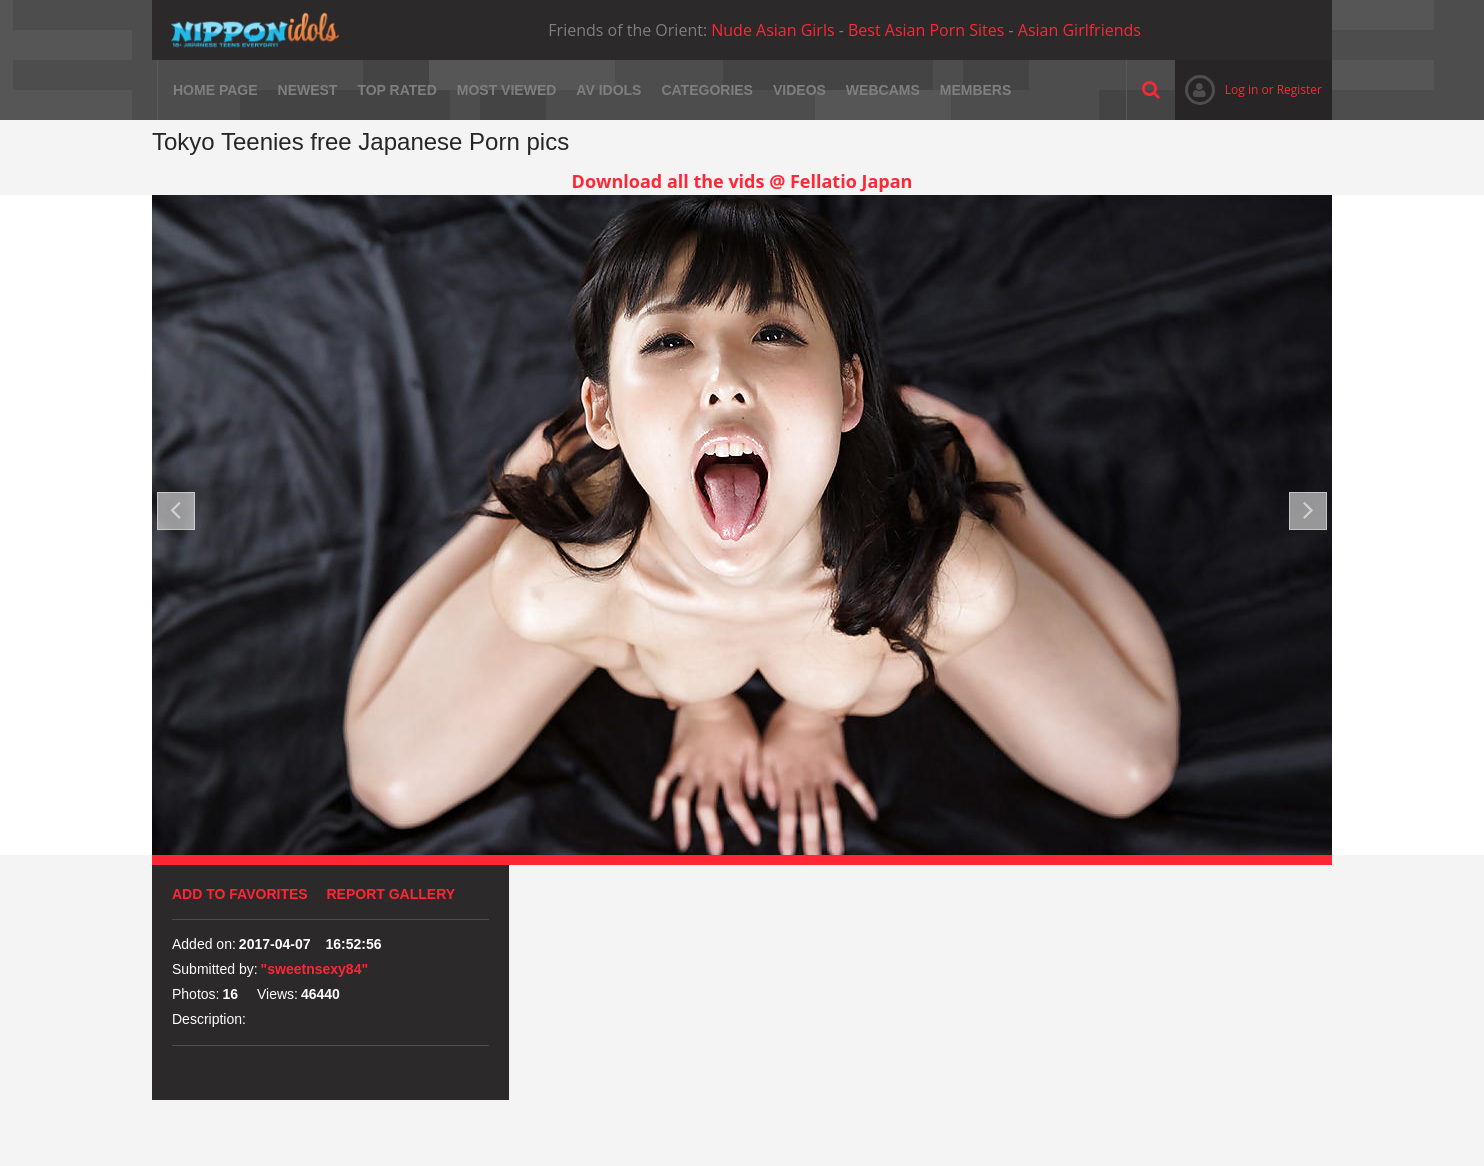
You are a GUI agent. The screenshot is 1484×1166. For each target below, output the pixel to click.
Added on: (204, 944)
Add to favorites (240, 894)
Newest (308, 90)
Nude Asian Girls (772, 30)
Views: (277, 994)
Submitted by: (215, 969)
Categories (707, 90)
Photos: (195, 994)
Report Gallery (391, 894)
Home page (215, 90)
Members (976, 90)
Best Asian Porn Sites (926, 30)
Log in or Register (1248, 89)
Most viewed (507, 90)
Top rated (396, 90)
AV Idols (608, 90)
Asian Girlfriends (1079, 30)
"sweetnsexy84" (314, 969)
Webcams (883, 90)
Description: (209, 1019)
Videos (799, 90)
